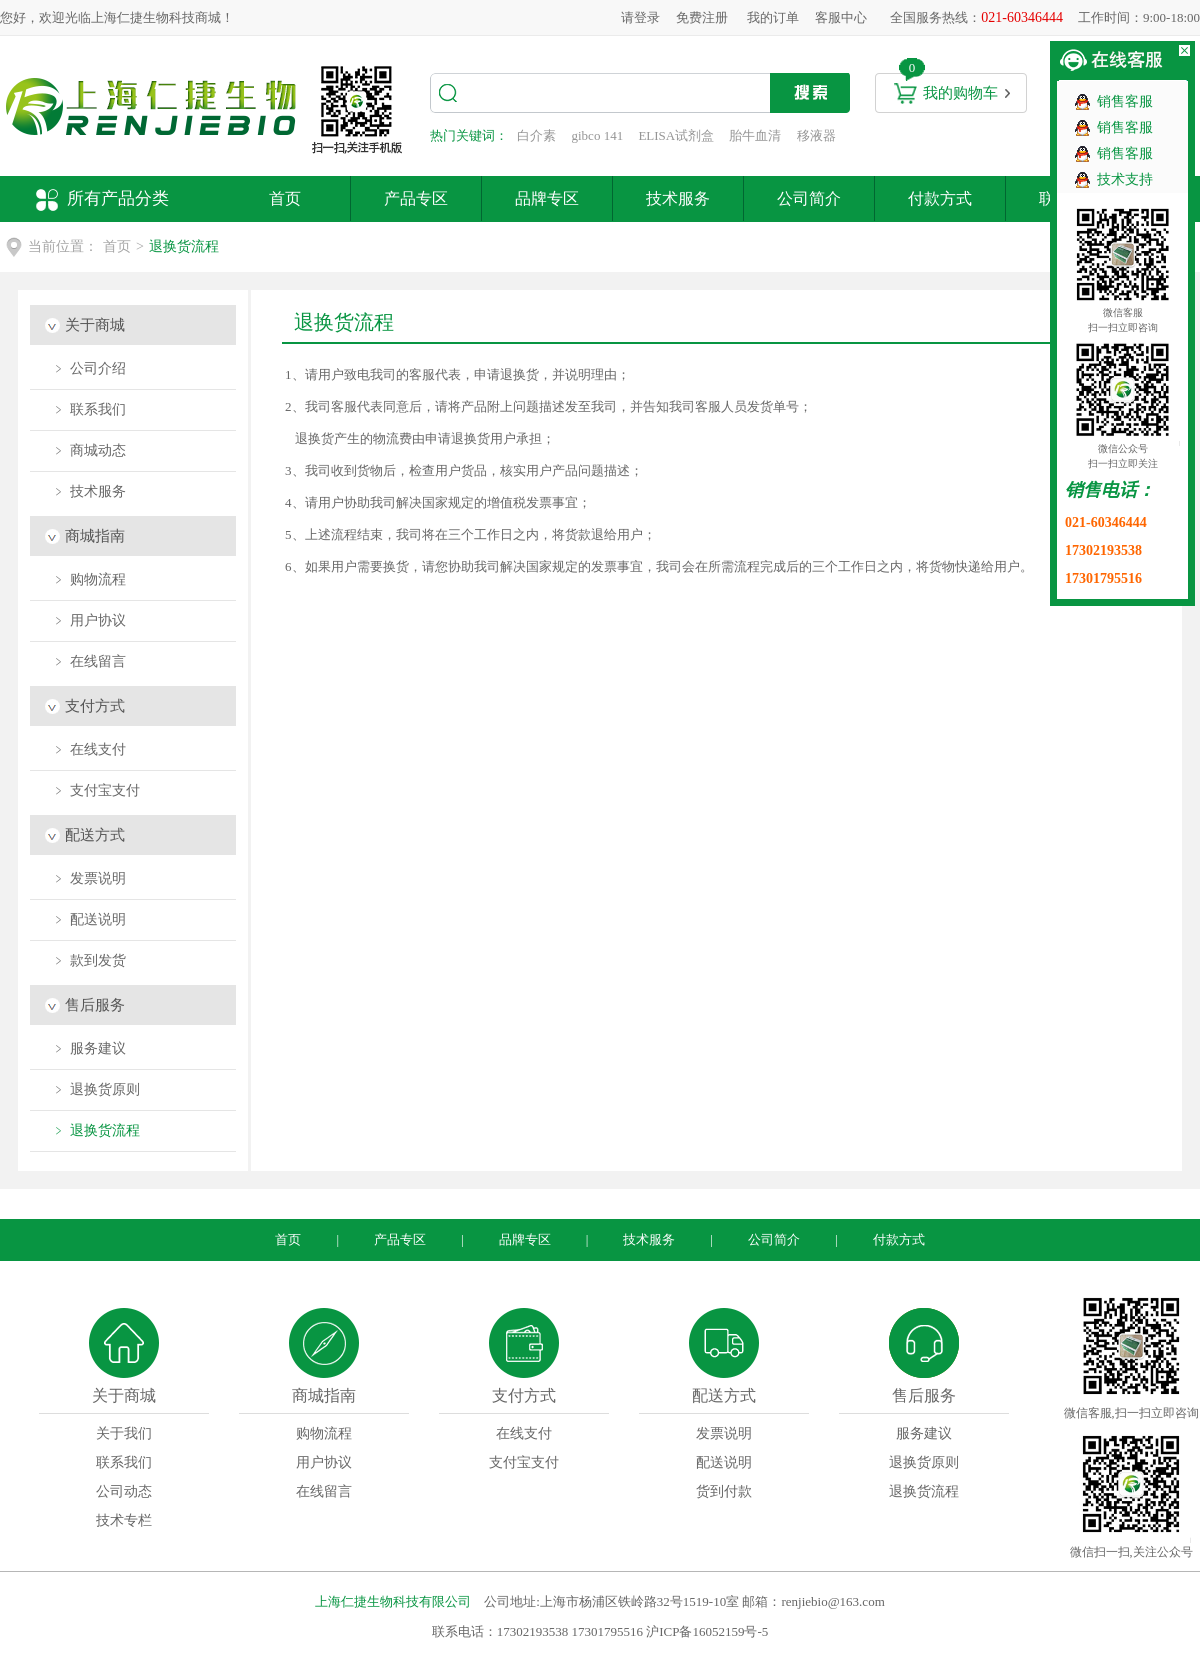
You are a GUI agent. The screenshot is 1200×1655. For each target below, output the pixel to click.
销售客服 (1125, 101)
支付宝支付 (524, 1462)
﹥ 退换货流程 (96, 1130)
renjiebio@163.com (832, 1601)
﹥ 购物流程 (89, 579)
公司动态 (124, 1491)
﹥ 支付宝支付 (96, 790)
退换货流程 (924, 1491)
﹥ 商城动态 (89, 450)
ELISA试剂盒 (676, 135)
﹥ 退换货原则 (96, 1089)
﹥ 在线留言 (89, 661)
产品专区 (416, 198)
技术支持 (1125, 179)
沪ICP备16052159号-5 (707, 1631)
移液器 (816, 135)
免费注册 (702, 17)
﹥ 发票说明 (89, 878)
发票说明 (724, 1433)
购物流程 (324, 1433)
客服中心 (841, 17)
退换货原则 (924, 1462)
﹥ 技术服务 (89, 491)
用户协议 (324, 1462)
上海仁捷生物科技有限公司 (393, 1601)
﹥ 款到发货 (89, 960)
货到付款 (724, 1491)
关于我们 (124, 1433)
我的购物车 (960, 93)
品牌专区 (547, 198)
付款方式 (940, 198)
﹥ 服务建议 (89, 1048)
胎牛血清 (755, 135)
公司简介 (809, 198)
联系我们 (124, 1462)
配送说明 (724, 1462)
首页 (285, 198)
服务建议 (924, 1433)
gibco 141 (598, 135)
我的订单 (773, 17)
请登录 (640, 17)
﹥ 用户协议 (89, 620)
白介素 (536, 135)
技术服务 (678, 198)
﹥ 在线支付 (89, 749)
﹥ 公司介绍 (89, 368)
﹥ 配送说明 (89, 919)
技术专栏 (124, 1520)
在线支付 (524, 1433)
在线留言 (324, 1491)
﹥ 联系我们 (89, 409)
